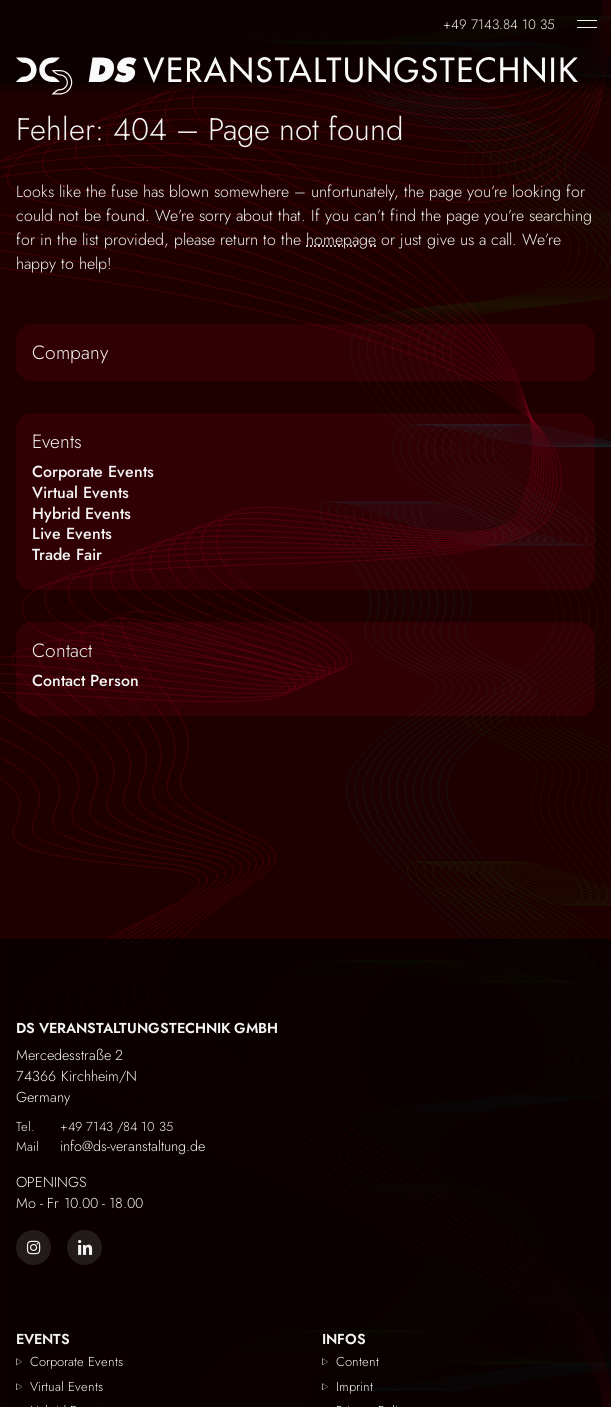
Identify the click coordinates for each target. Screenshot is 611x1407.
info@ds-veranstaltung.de (110, 1146)
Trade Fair (67, 554)
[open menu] (587, 24)
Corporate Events (93, 471)
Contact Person (85, 680)
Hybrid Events (81, 513)
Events (57, 441)
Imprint (354, 1386)
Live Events (72, 533)
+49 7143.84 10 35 (499, 23)
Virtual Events (80, 492)
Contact (62, 650)
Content (357, 1361)
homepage (341, 239)
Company (70, 352)
